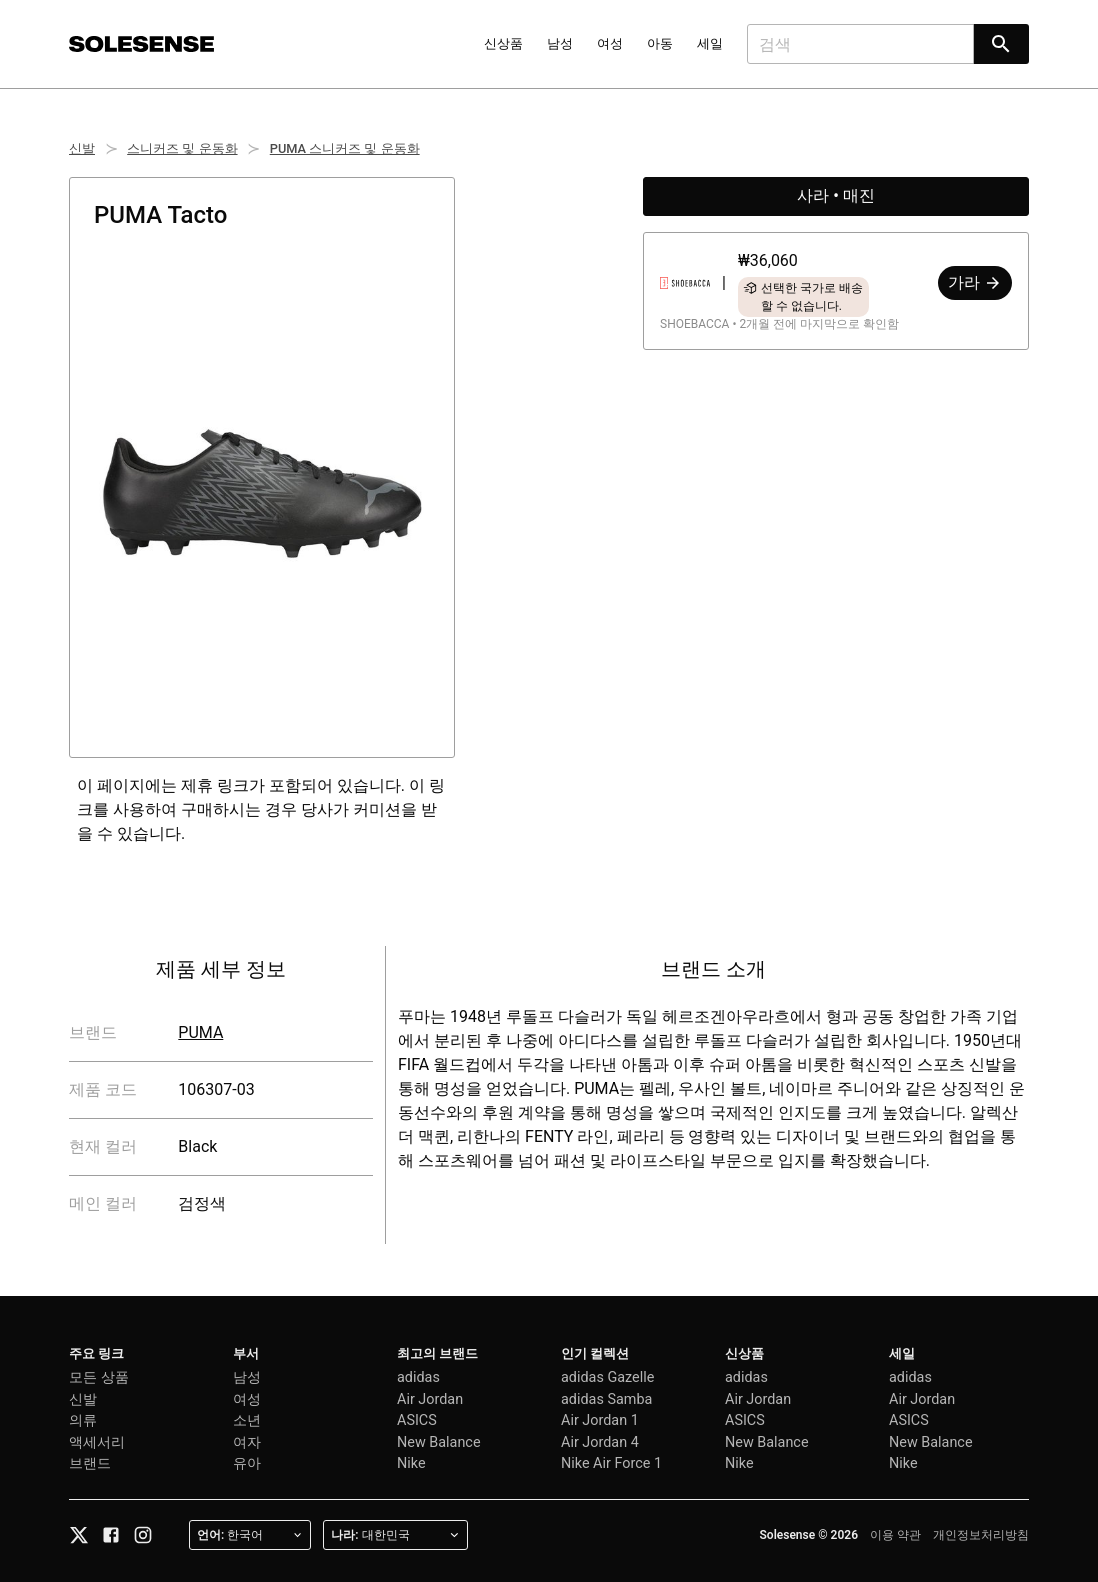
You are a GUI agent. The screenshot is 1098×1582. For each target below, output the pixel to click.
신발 (82, 148)
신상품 (503, 43)
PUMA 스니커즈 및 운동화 (345, 148)
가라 (975, 282)
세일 (710, 43)
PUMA (200, 1032)
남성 (560, 43)
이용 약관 (895, 1535)
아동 (660, 43)
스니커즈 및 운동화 (182, 148)
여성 (610, 43)
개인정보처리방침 (981, 1535)
